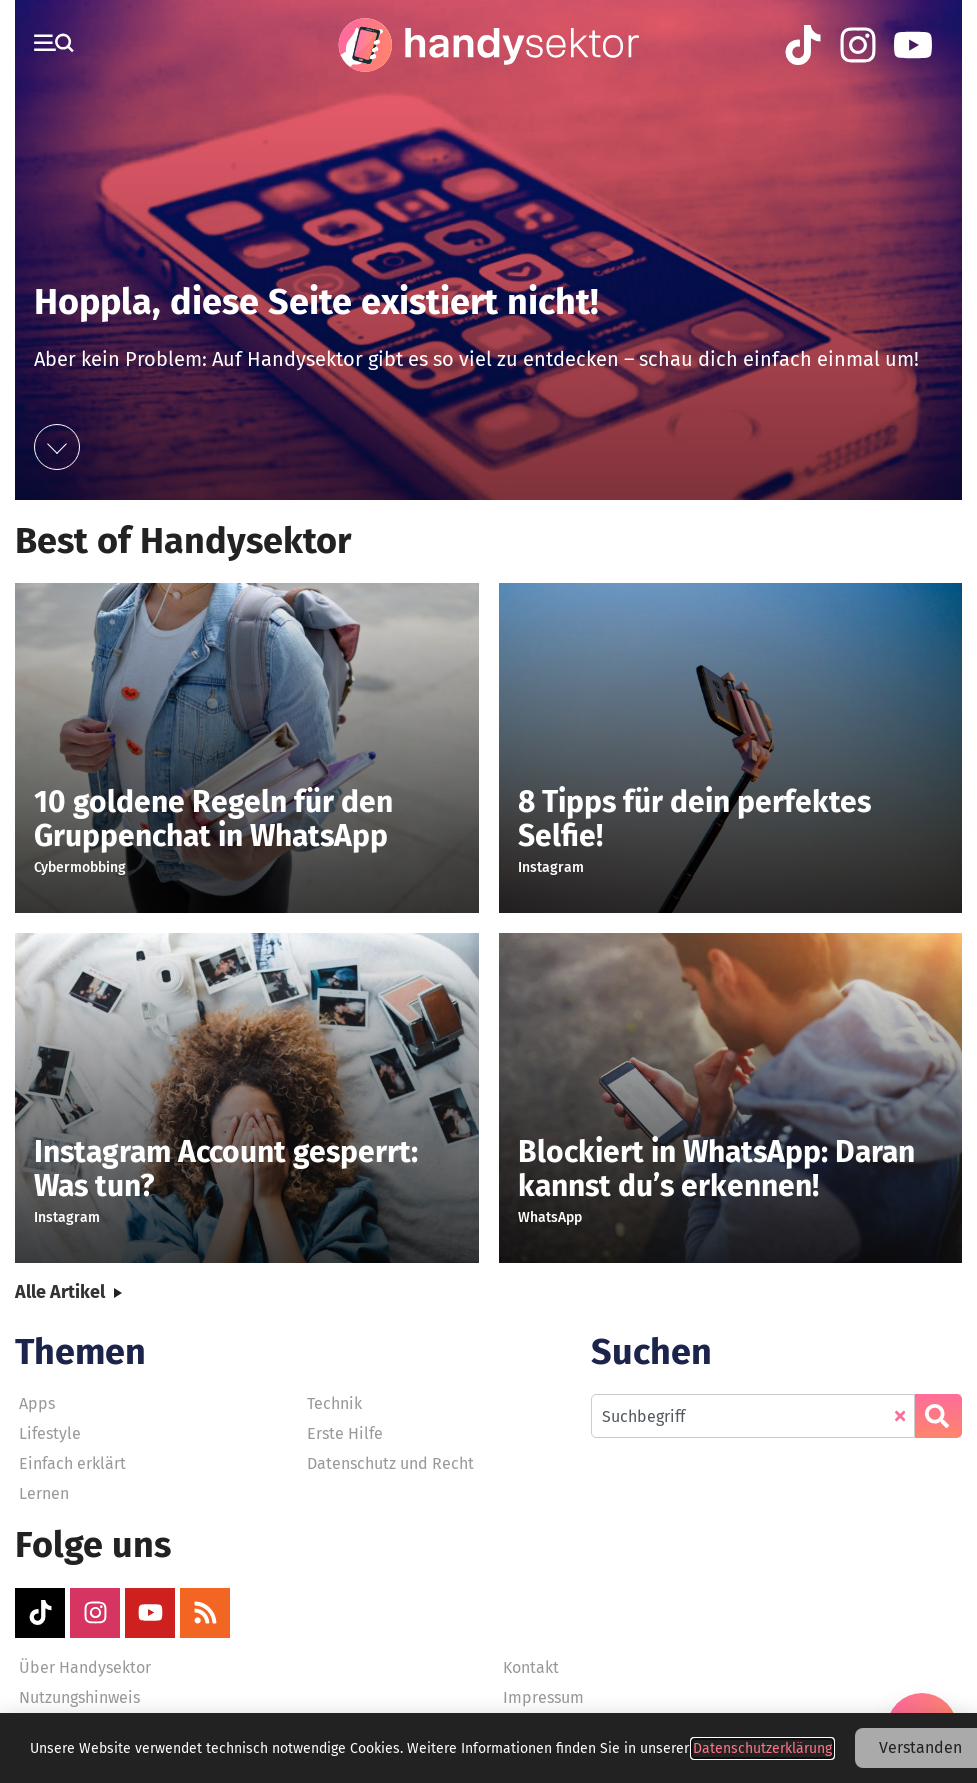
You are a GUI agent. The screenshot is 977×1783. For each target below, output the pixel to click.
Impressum (543, 1697)
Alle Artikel (60, 1292)
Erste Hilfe (345, 1433)
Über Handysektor (85, 1667)
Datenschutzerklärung (762, 1748)
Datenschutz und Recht (390, 1463)
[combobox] (753, 1416)
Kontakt (531, 1667)
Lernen (44, 1493)
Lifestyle (50, 1433)
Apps (37, 1403)
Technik (334, 1403)
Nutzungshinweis (79, 1697)
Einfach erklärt (72, 1463)
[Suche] (938, 1416)
